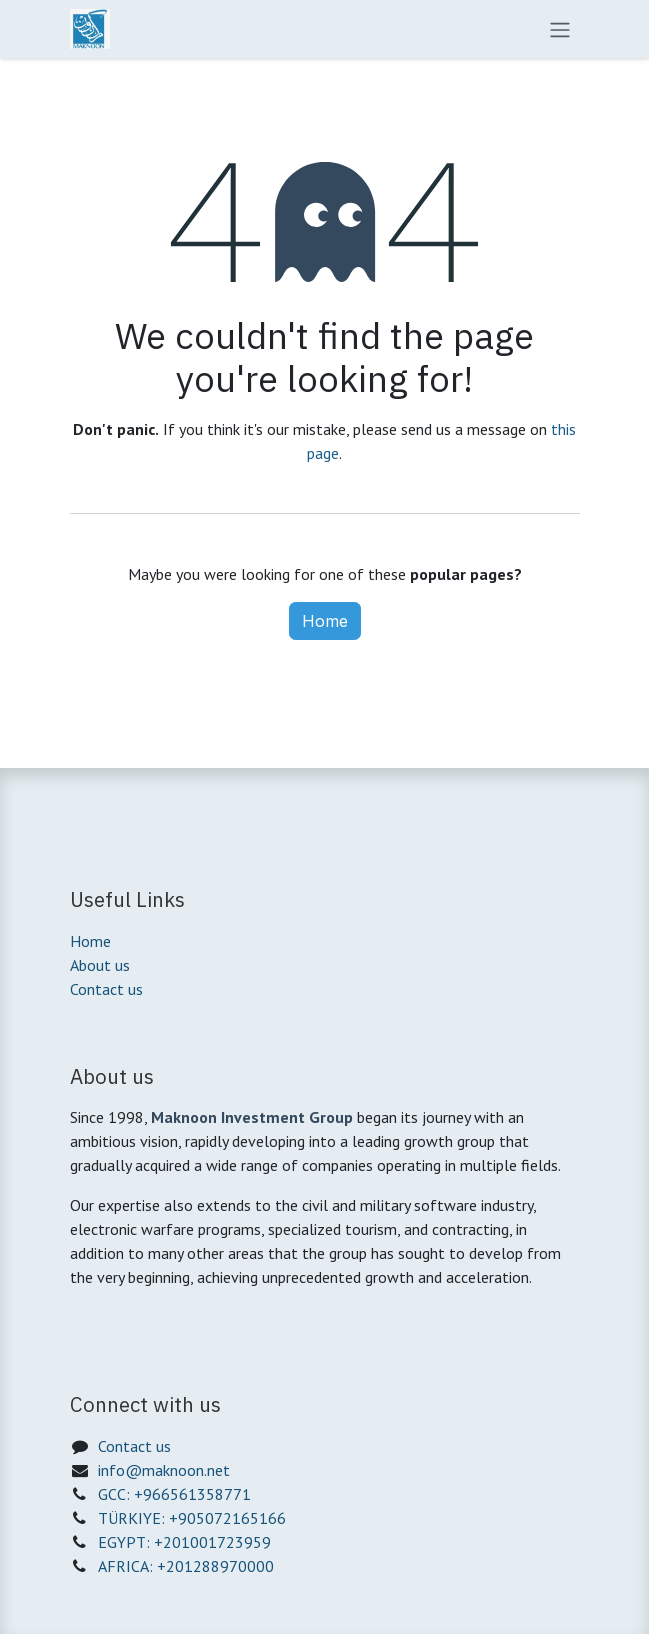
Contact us (106, 989)
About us (100, 965)
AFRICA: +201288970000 (186, 1566)
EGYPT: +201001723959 (184, 1542)
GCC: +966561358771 (174, 1494)
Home (325, 621)
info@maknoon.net (164, 1470)
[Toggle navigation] (560, 29)
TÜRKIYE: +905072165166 (192, 1518)
